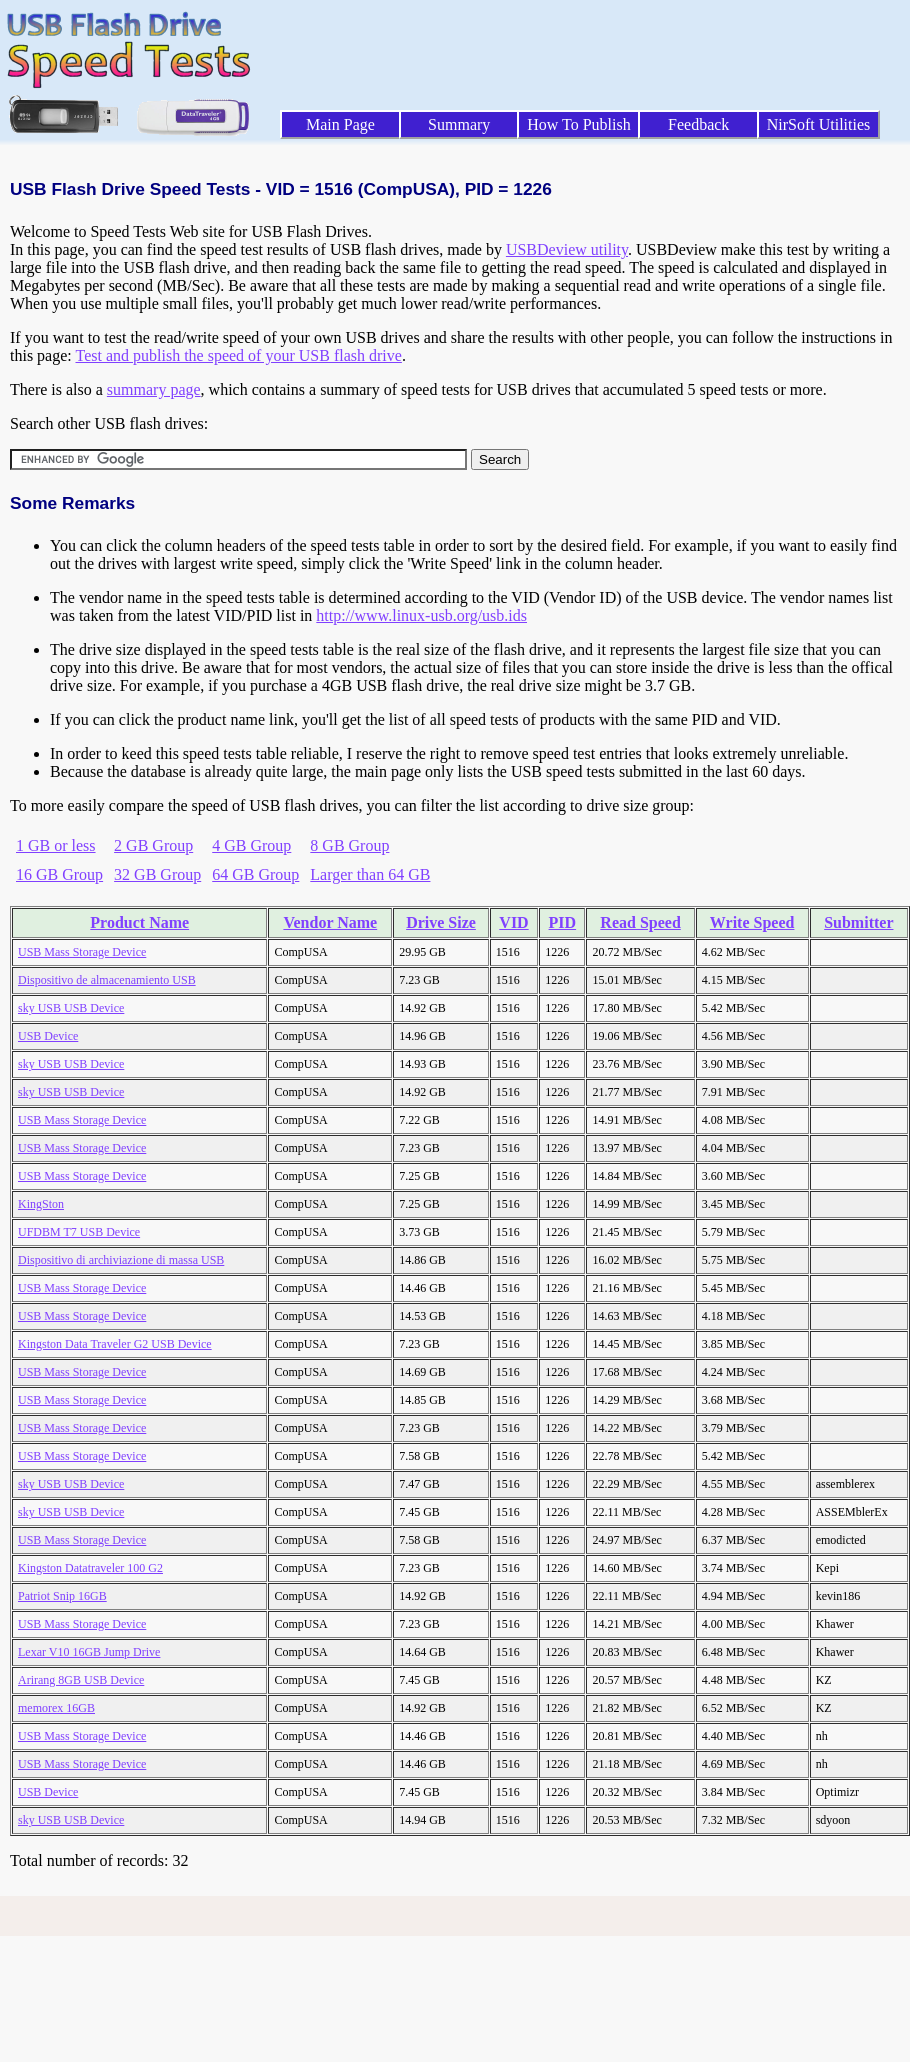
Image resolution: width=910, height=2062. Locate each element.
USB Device (48, 1036)
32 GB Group (157, 874)
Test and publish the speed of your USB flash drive (238, 355)
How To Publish (579, 124)
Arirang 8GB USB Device (81, 1680)
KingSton (41, 1204)
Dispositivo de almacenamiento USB (107, 980)
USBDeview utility (567, 249)
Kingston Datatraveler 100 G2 (90, 1568)
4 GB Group (251, 845)
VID (513, 922)
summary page (154, 389)
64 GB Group (255, 874)
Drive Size (441, 922)
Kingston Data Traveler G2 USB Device (115, 1344)
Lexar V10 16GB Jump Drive (89, 1652)
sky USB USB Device (71, 1008)
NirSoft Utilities (819, 124)
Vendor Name (330, 922)
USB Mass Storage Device (82, 952)
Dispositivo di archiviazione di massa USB (121, 1260)
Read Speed (640, 922)
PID (563, 922)
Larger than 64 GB (370, 874)
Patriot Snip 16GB (62, 1596)
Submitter (858, 922)
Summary (459, 124)
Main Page (340, 124)
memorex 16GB (56, 1708)
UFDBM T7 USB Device (79, 1232)
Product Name (139, 922)
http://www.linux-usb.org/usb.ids (421, 615)
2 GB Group (153, 845)
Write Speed (752, 922)
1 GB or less (56, 845)
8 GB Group (349, 845)
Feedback (698, 124)
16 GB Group (59, 874)
